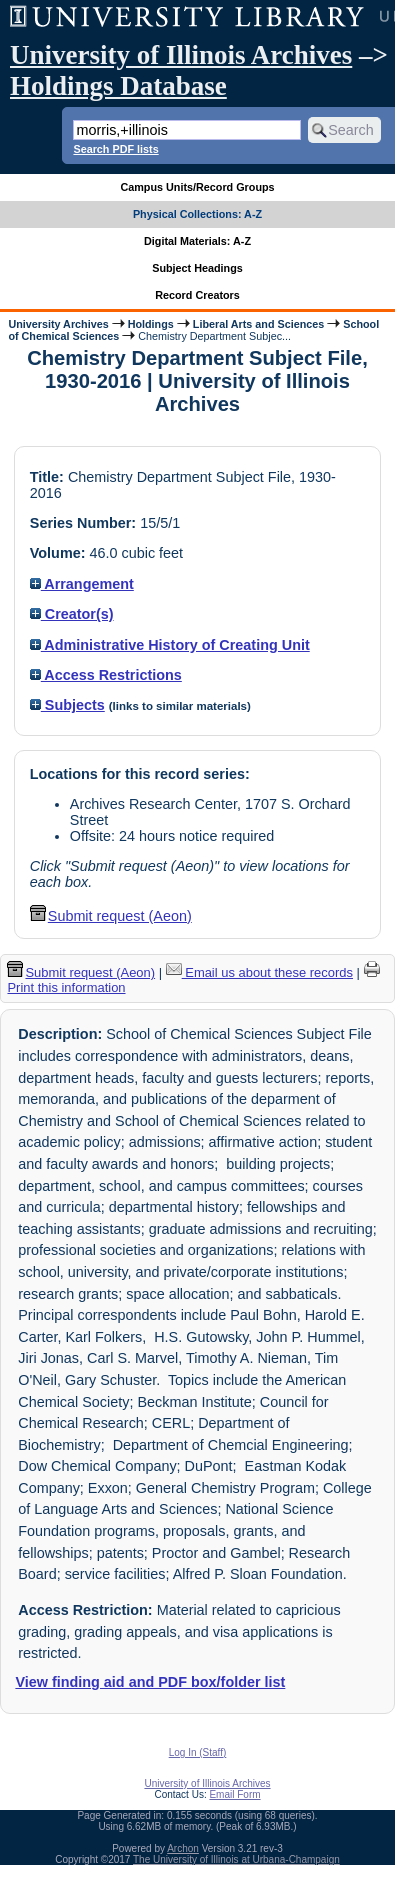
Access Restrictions (106, 675)
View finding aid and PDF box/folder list (150, 1682)
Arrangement (82, 584)
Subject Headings (197, 268)
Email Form (234, 1794)
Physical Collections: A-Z (197, 214)
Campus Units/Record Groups (197, 187)
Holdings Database (118, 86)
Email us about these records (259, 972)
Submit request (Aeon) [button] (111, 916)
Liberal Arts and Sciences (258, 324)
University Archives (58, 324)
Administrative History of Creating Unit (170, 645)
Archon (183, 1848)
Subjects (67, 705)
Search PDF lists (115, 149)
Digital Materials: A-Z (197, 241)
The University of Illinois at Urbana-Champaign (236, 1859)
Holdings (151, 324)
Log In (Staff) (198, 1752)
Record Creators (197, 295)
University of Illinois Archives (181, 55)
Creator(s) (72, 614)
